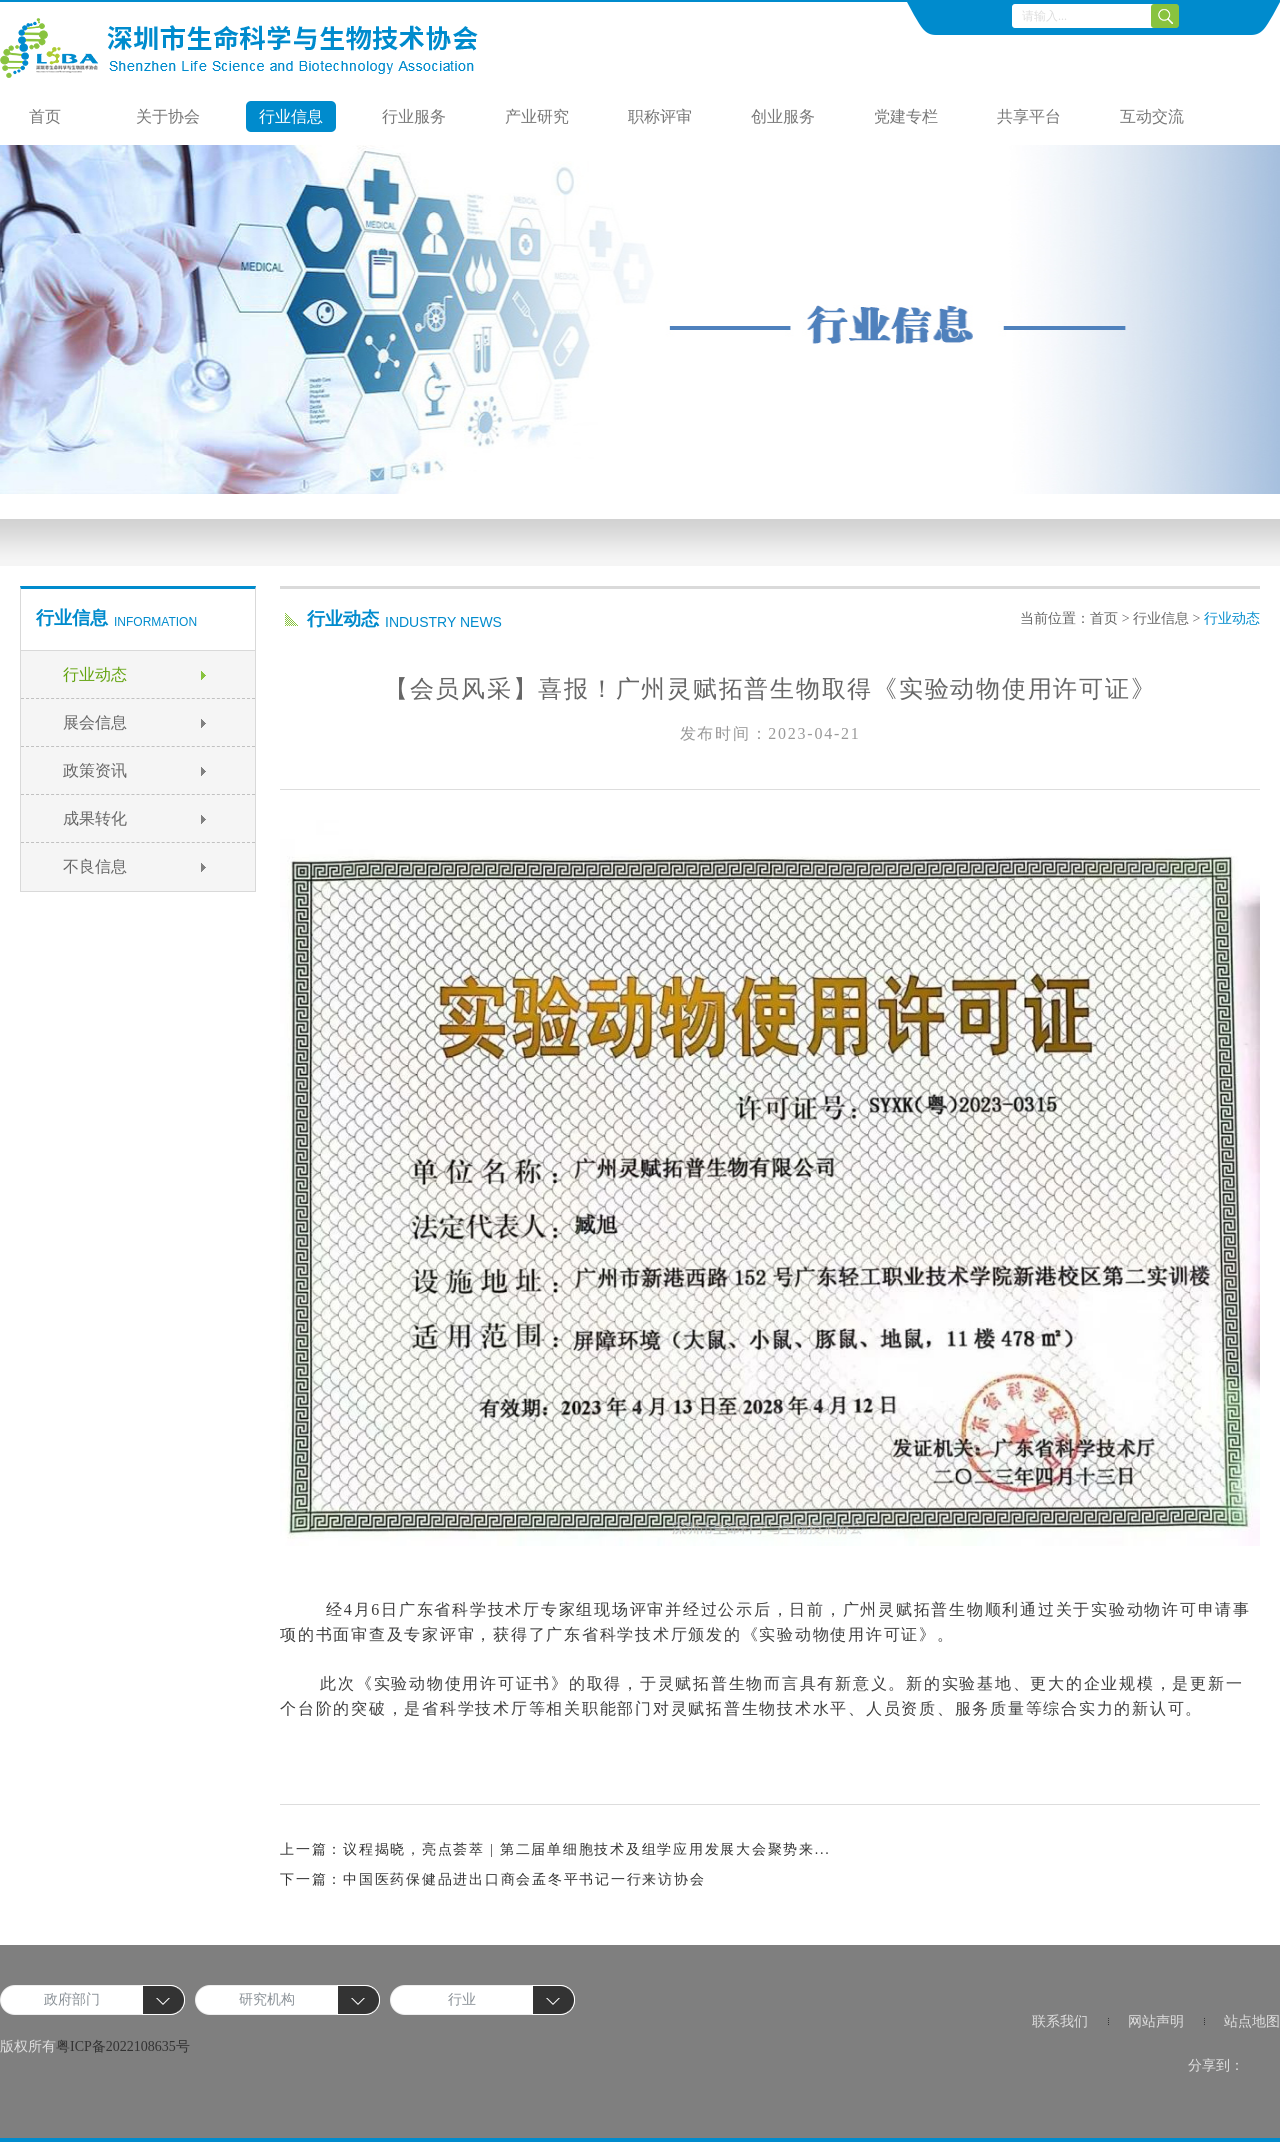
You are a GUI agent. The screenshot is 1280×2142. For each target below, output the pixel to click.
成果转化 (95, 818)
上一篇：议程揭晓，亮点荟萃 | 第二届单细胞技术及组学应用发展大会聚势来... (555, 1849)
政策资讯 (95, 770)
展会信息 (95, 722)
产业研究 (537, 116)
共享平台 (1029, 116)
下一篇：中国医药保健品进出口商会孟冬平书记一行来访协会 (492, 1879)
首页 (45, 116)
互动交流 (1152, 116)
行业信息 (291, 116)
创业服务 (783, 116)
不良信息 (95, 866)
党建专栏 (906, 116)
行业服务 (414, 116)
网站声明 (1156, 2021)
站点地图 (1252, 2021)
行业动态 (95, 674)
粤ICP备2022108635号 (123, 2046)
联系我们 (1060, 2021)
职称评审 (660, 116)
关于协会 (168, 116)
